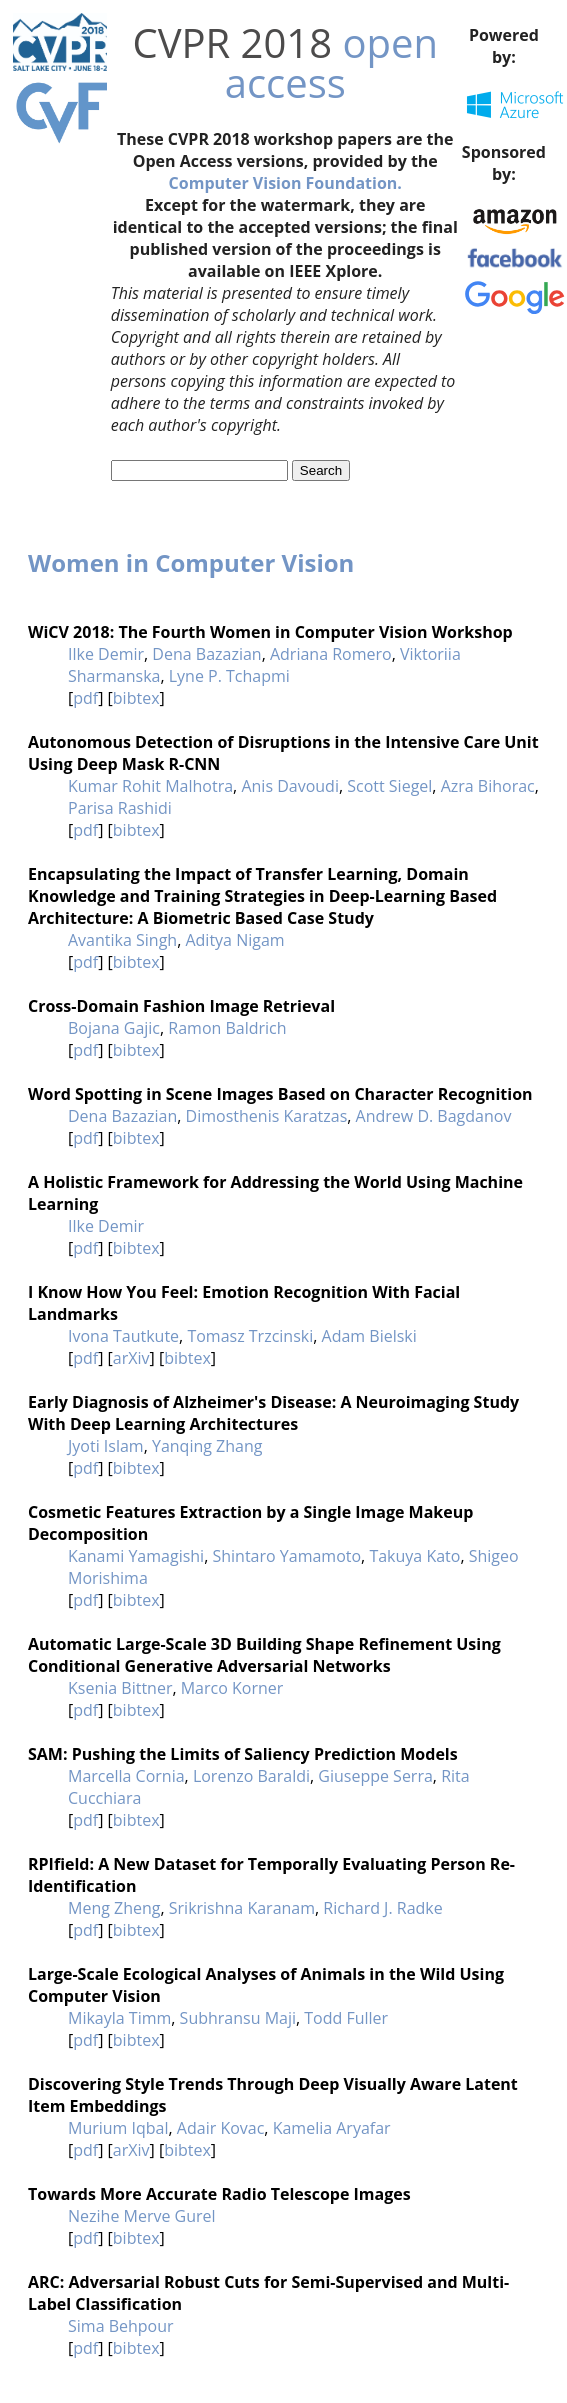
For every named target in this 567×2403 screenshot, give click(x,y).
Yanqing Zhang (207, 1446)
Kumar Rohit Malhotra (150, 786)
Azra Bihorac (488, 786)
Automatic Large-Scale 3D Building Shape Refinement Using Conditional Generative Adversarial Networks (264, 1655)
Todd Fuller (346, 2018)
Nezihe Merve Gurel (142, 2216)
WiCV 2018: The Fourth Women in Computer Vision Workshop (270, 632)
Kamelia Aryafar (332, 2128)
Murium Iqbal (118, 2128)
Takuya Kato (414, 1556)
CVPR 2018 (232, 42)
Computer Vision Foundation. (285, 183)
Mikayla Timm (119, 2018)
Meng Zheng (114, 1908)
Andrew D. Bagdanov (434, 1116)
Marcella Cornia (126, 1776)
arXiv (131, 1358)
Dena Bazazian (206, 654)
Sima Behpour (121, 2326)
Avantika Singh (122, 940)
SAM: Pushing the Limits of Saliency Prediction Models (243, 1754)
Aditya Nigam (234, 940)
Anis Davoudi (290, 786)
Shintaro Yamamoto (286, 1556)
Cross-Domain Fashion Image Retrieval (181, 1006)
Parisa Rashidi (120, 808)
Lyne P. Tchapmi (229, 676)
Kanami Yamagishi (136, 1556)
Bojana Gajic (114, 1028)
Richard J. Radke (382, 1908)
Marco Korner (232, 1688)
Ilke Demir (106, 654)
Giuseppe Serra (375, 1776)
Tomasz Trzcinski (250, 1336)
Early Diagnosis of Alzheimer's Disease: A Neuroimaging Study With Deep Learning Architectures (273, 1413)
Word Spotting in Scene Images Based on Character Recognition (280, 1094)
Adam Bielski (369, 1336)
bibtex (136, 698)
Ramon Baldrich (227, 1028)
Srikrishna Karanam (242, 1908)
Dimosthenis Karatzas (267, 1116)
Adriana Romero (331, 654)
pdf (85, 698)
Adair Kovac (221, 2128)
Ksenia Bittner (120, 1688)
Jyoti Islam (106, 1446)
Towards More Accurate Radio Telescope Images (219, 2194)
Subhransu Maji (238, 2018)
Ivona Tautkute (123, 1336)
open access (331, 62)
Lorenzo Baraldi (251, 1776)
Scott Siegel (389, 786)
